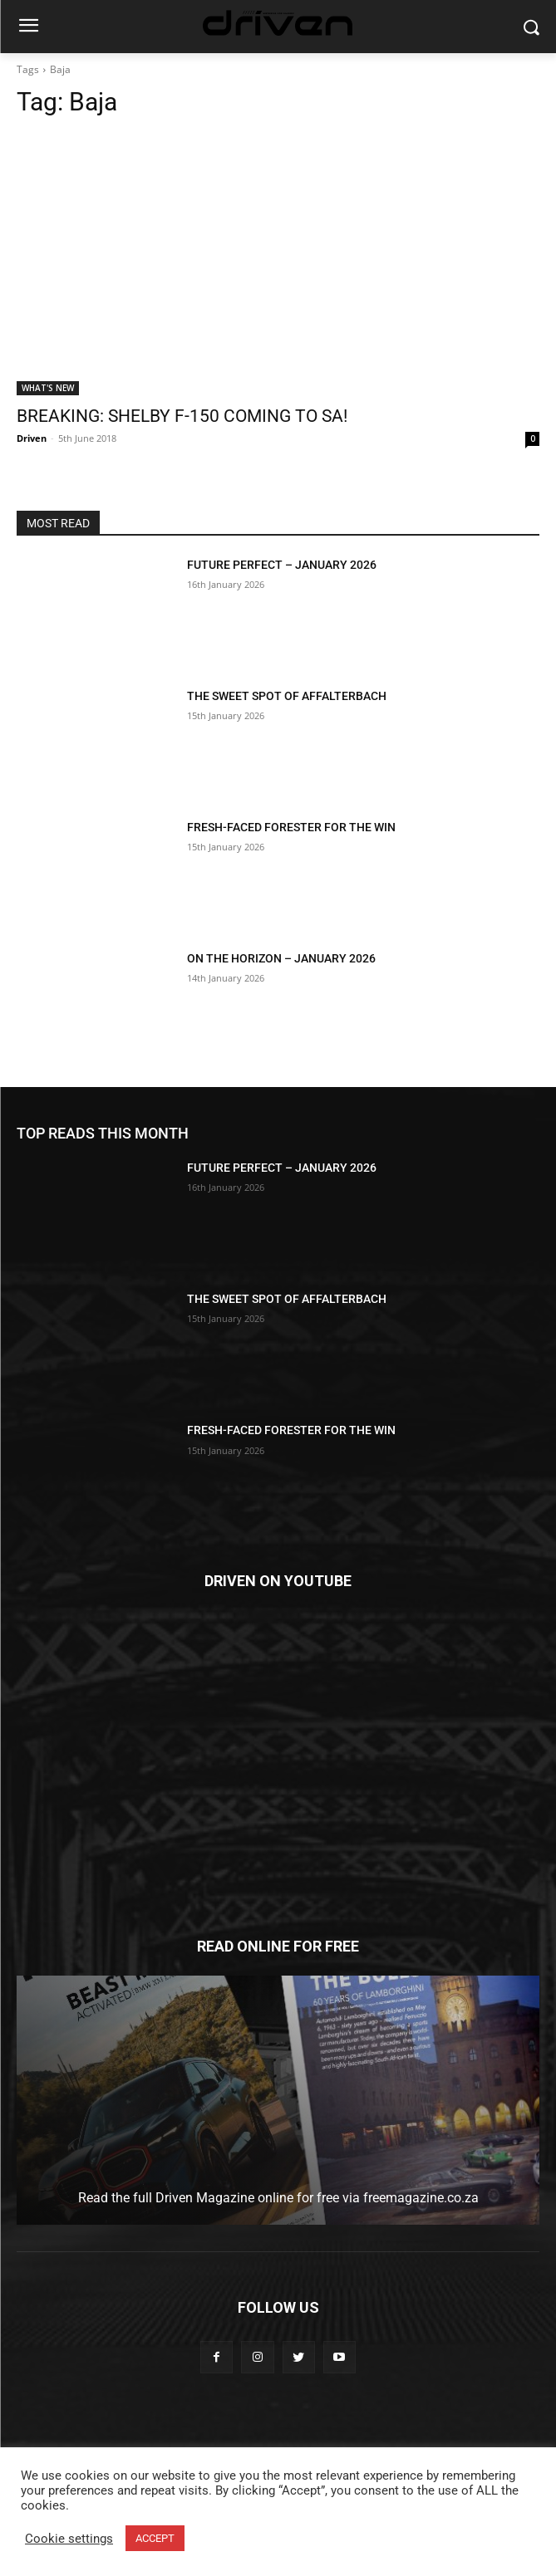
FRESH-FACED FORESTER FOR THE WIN (291, 827)
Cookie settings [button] (69, 2538)
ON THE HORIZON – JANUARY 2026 (281, 958)
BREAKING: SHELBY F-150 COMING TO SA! (182, 416)
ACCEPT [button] (155, 2538)
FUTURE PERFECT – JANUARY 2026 (281, 564)
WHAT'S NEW (48, 388)
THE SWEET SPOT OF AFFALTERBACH (286, 696)
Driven (32, 438)
